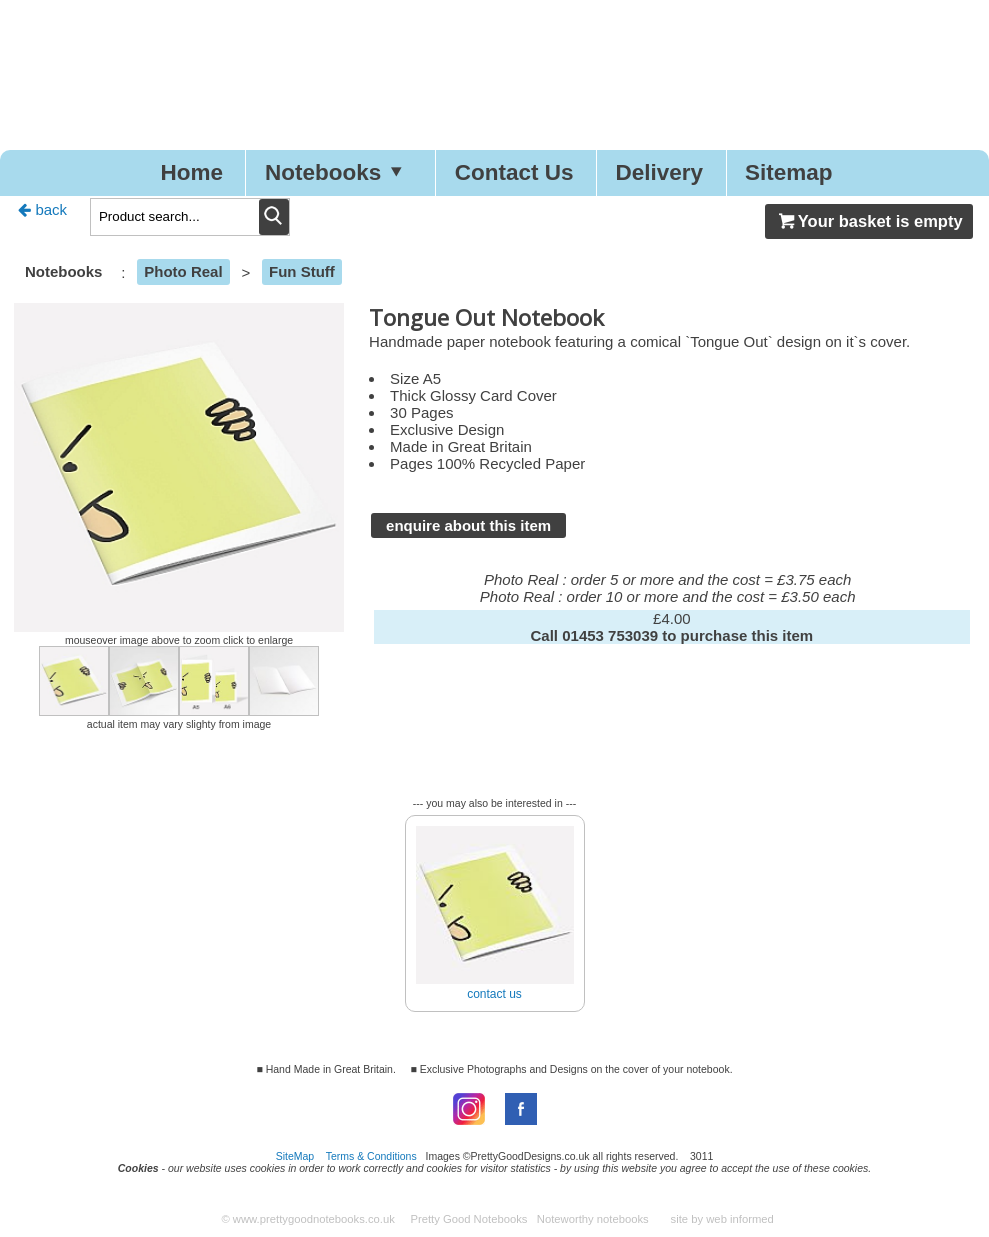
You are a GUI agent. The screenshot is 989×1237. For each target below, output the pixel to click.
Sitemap (789, 172)
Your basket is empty (869, 221)
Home (191, 172)
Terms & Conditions (371, 1156)
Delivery (659, 172)
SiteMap (295, 1156)
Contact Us (514, 172)
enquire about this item (468, 525)
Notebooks (339, 172)
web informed (740, 1219)
